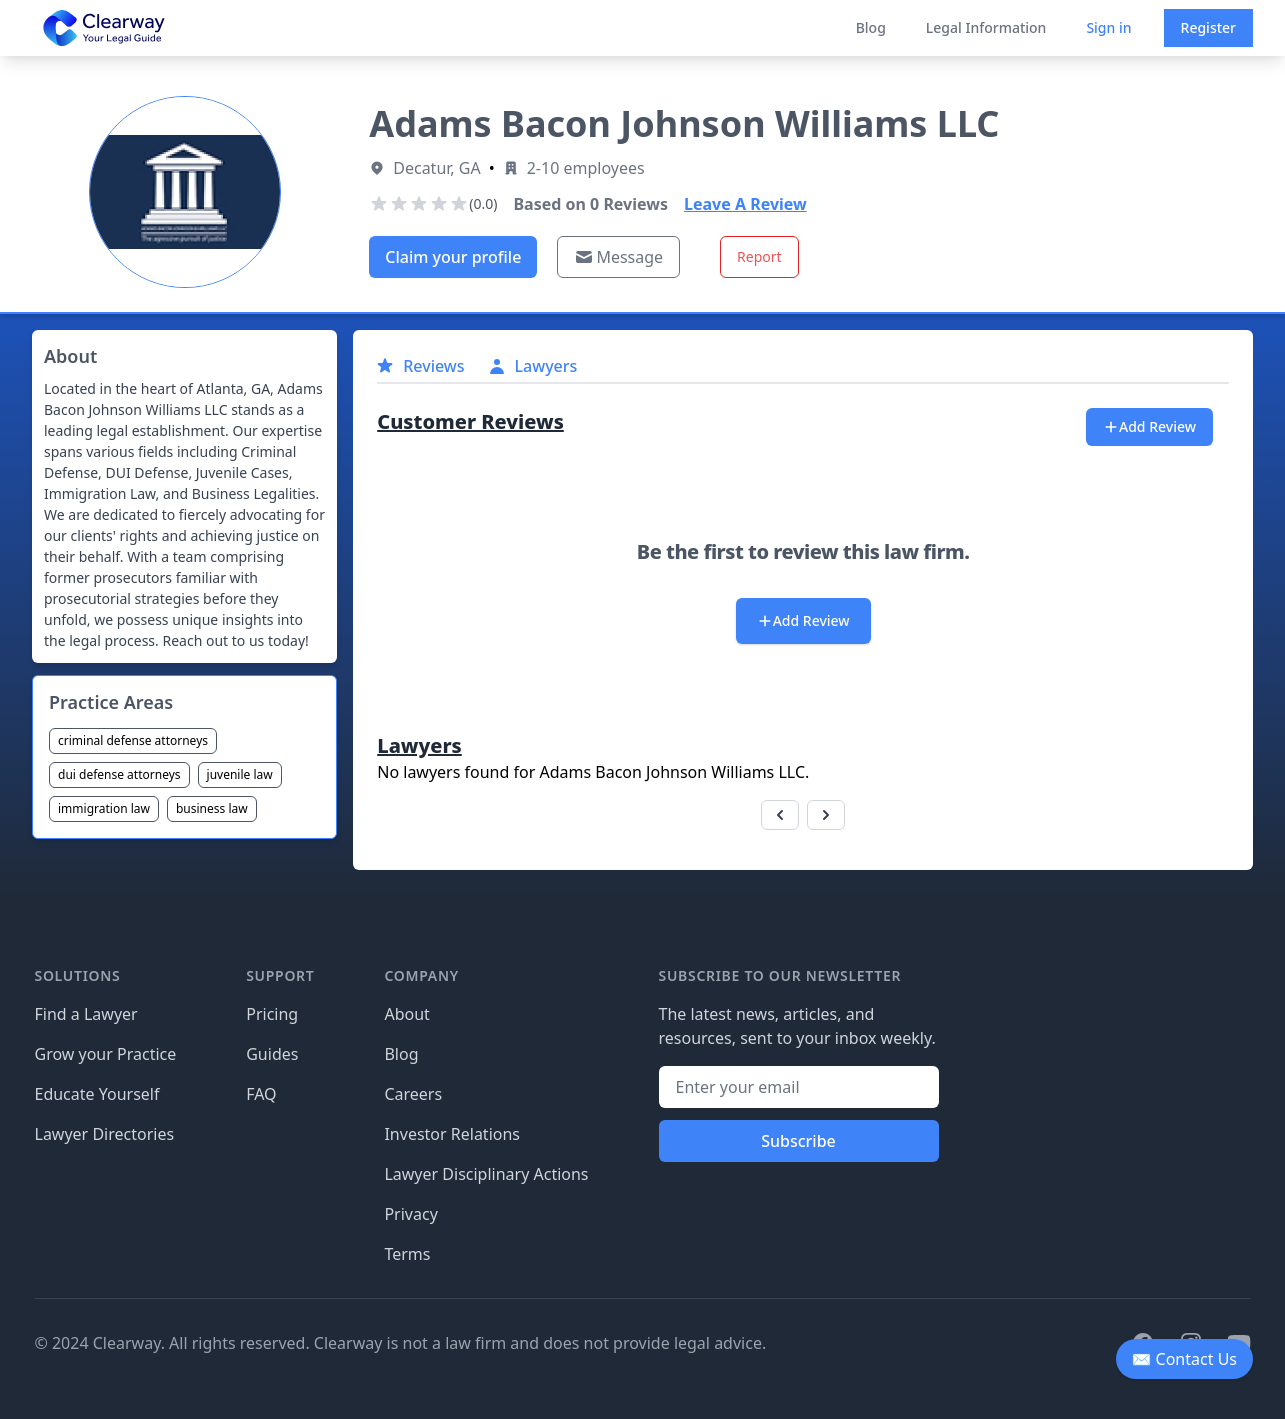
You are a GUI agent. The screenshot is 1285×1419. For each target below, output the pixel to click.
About (406, 1014)
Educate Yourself (97, 1094)
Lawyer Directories (105, 1134)
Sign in (1108, 27)
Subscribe (798, 1141)
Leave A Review (745, 204)
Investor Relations (452, 1134)
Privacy (410, 1214)
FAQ (261, 1094)
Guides (272, 1054)
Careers (413, 1094)
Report (759, 256)
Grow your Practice (106, 1054)
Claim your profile (453, 257)
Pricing (272, 1014)
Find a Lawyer (86, 1014)
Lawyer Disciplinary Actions (486, 1174)
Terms (407, 1254)
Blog (871, 27)
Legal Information (986, 27)
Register (1208, 27)
